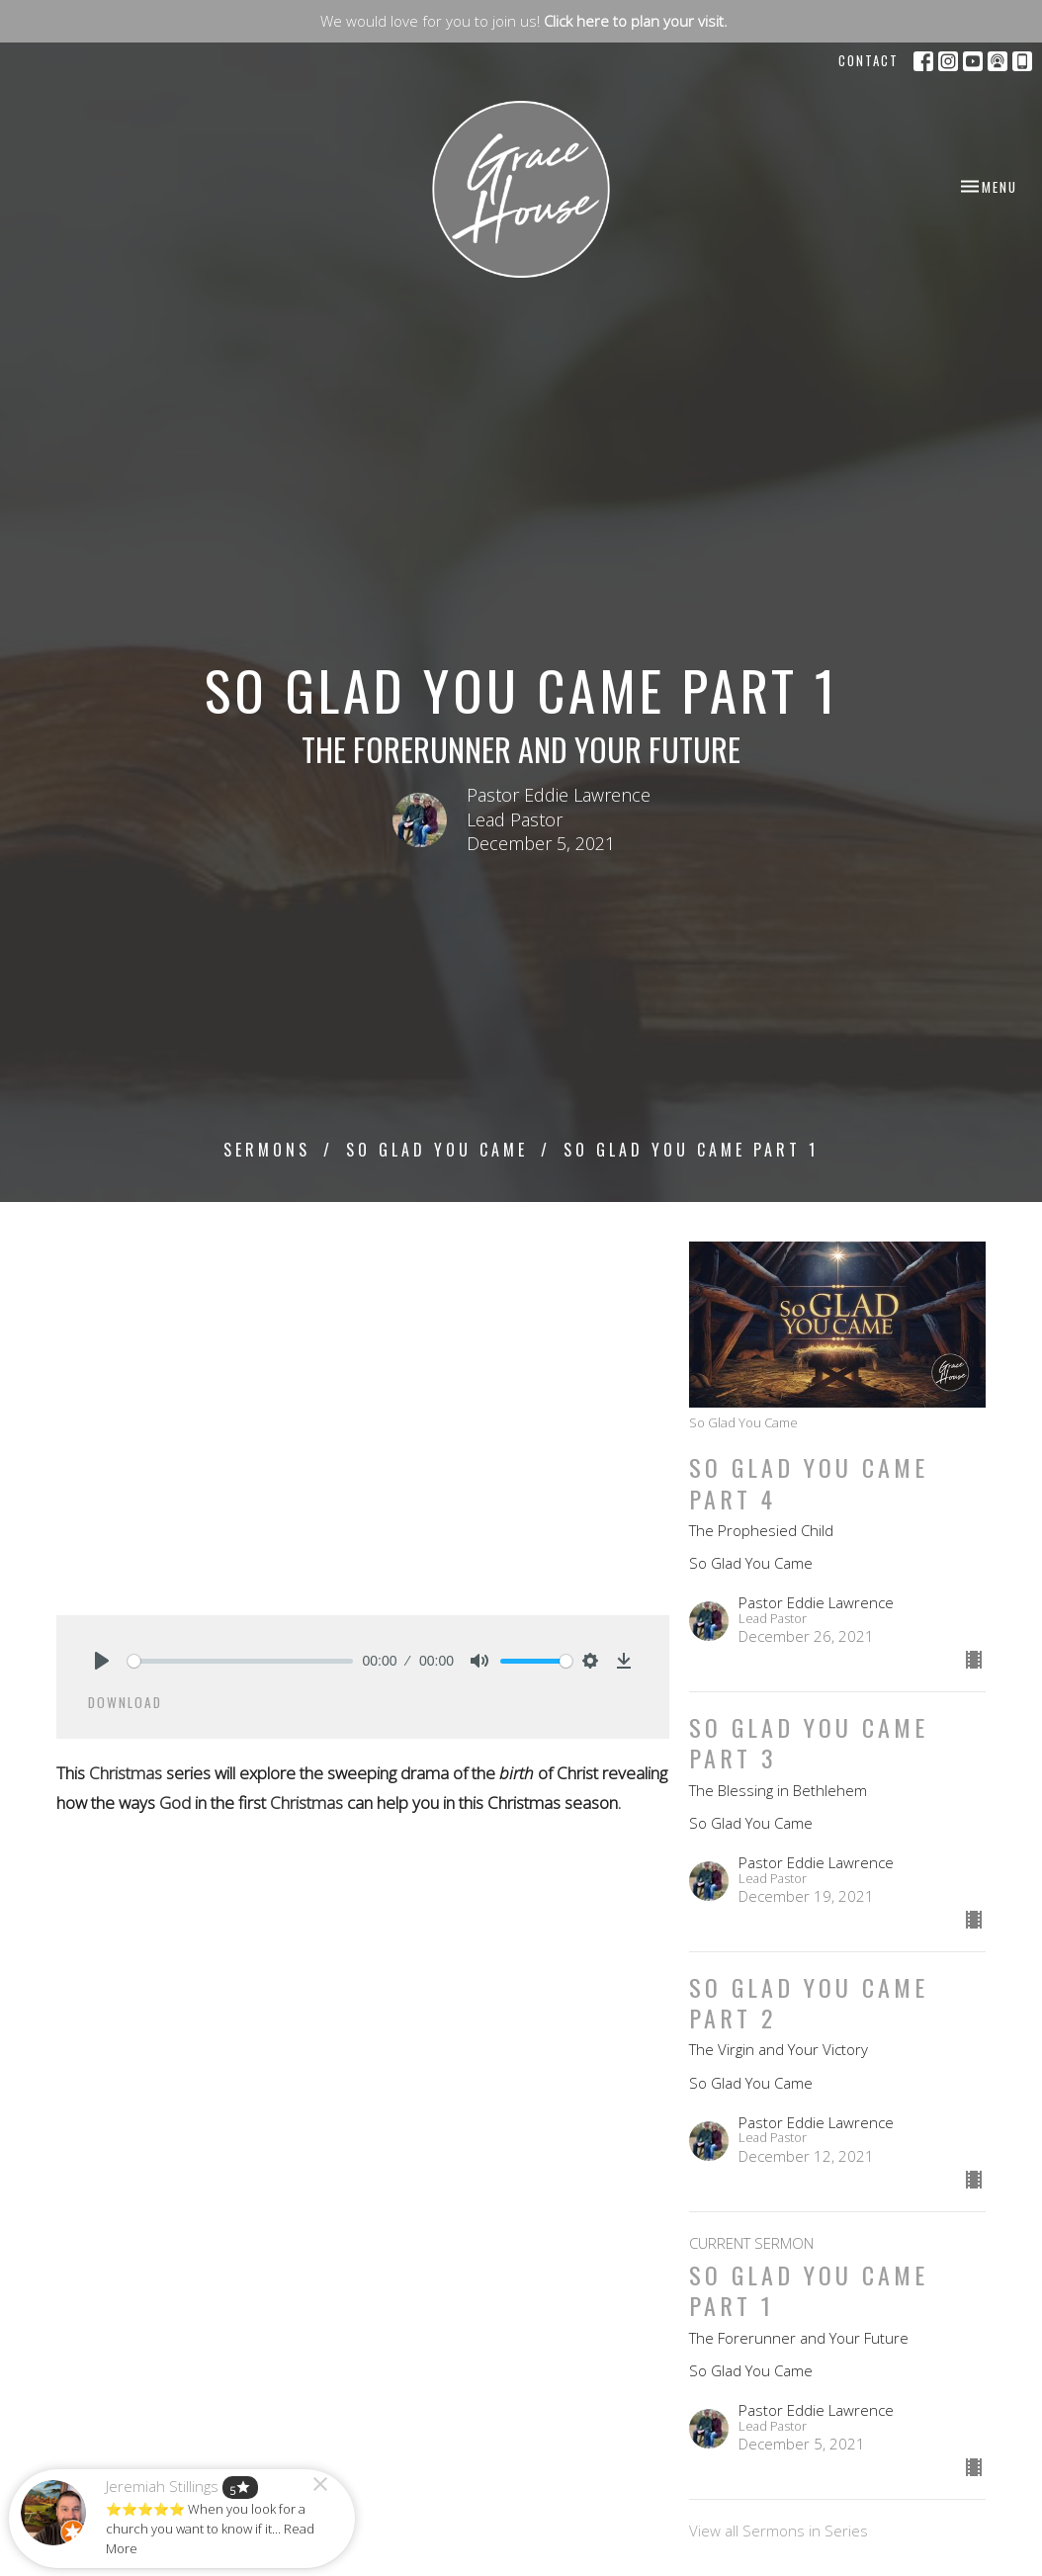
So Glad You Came (437, 1149)
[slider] (240, 1661)
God (175, 1802)
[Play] (102, 1660)
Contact (868, 60)
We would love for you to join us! (524, 21)
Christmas (125, 1772)
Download (125, 1702)
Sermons (266, 1149)
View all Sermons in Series (778, 2530)
